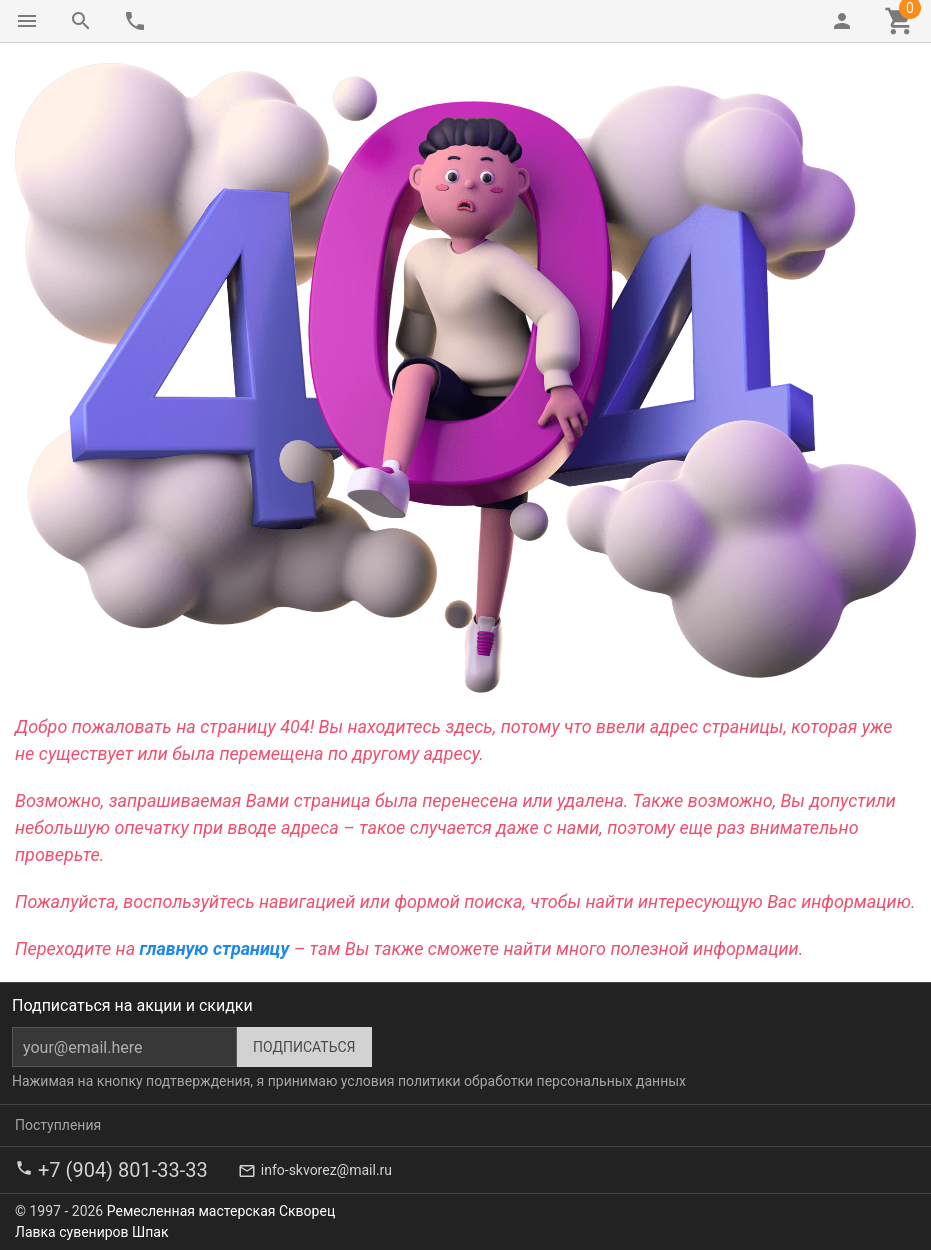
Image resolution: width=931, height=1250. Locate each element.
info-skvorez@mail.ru (326, 1170)
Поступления (58, 1125)
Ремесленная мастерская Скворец (221, 1211)
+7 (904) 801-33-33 (123, 1170)
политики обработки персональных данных (542, 1081)
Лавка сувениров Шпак (91, 1232)
